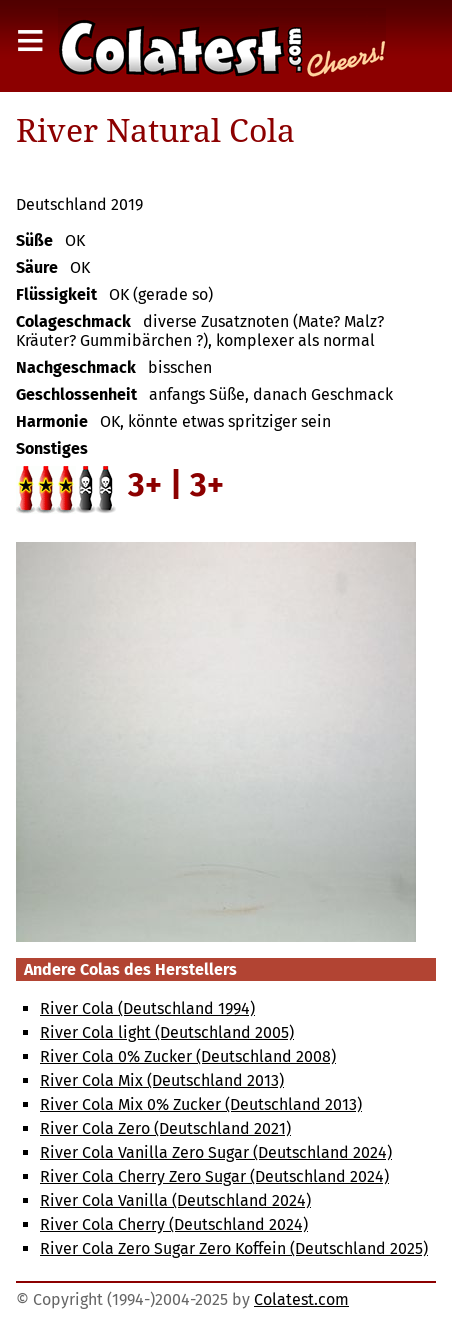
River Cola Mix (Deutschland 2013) (162, 1080)
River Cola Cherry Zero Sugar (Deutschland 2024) (214, 1176)
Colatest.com (301, 1299)
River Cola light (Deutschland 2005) (167, 1032)
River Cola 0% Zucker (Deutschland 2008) (188, 1056)
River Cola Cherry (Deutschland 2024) (174, 1224)
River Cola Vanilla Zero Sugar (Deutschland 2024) (216, 1152)
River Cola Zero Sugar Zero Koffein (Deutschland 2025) (234, 1248)
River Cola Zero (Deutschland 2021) (165, 1128)
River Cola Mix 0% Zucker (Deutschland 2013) (201, 1104)
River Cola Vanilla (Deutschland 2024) (175, 1200)
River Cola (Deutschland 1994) (147, 1008)
